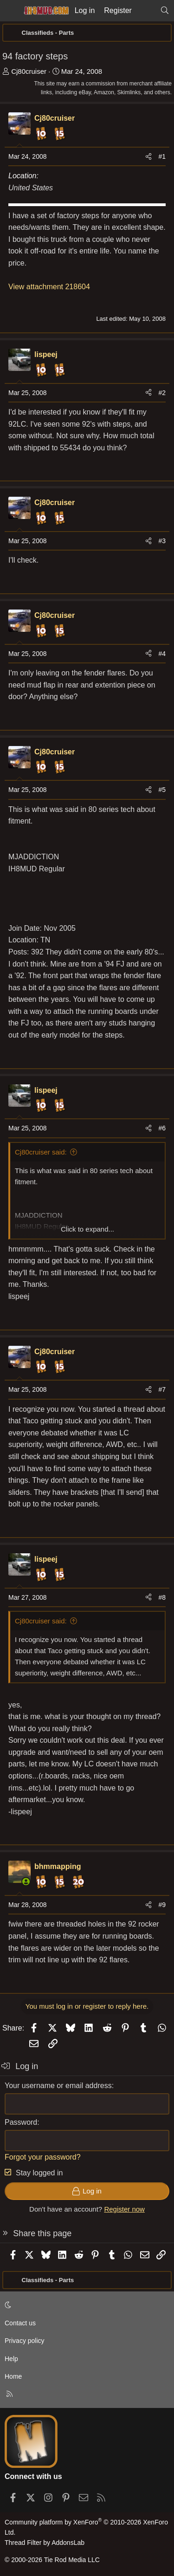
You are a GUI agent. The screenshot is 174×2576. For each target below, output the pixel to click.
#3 (162, 541)
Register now (124, 2209)
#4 (162, 653)
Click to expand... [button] (87, 1229)
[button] (85, 2305)
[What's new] (145, 10)
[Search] (164, 10)
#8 (162, 1597)
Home (13, 2376)
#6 (162, 1128)
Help (11, 2358)
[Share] (148, 156)
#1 (162, 156)
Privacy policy (25, 2340)
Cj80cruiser (28, 71)
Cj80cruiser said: (41, 1152)
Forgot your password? (43, 2157)
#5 (162, 789)
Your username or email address (58, 2085)
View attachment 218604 (49, 287)
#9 (162, 1904)
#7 (162, 1389)
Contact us (20, 2323)
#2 (162, 392)
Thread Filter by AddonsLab (44, 2542)
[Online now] (26, 1881)
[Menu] (10, 10)
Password (21, 2122)
